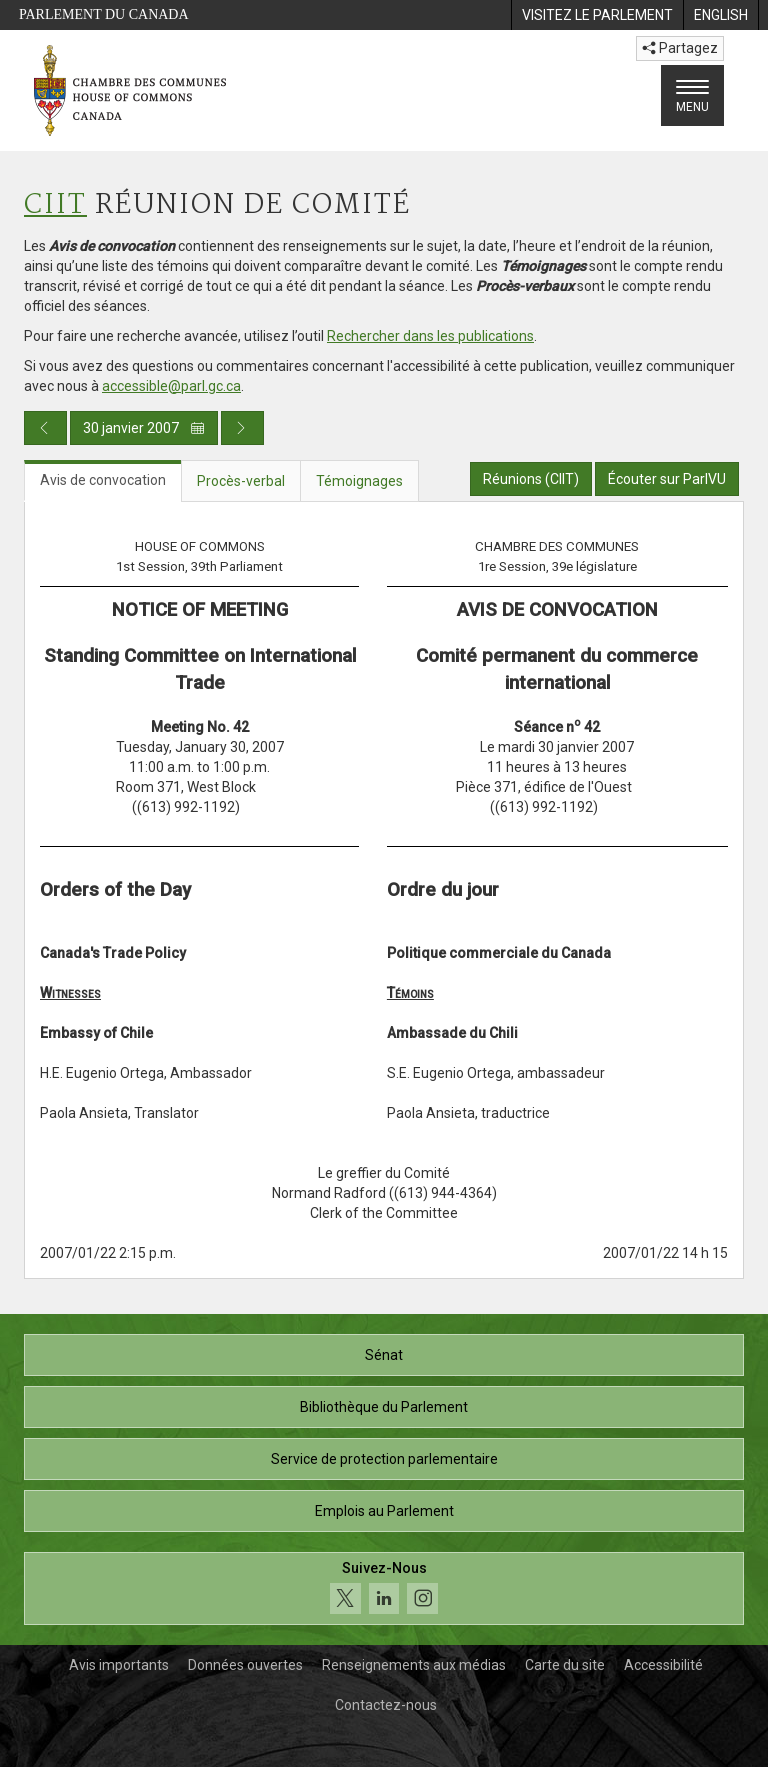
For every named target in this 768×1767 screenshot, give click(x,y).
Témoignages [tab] (359, 481)
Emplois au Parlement (384, 1511)
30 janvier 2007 (144, 428)
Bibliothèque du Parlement (384, 1407)
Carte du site (565, 1665)
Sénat (384, 1355)
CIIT (55, 205)
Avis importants (119, 1665)
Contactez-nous (386, 1705)
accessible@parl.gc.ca (171, 386)
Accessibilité (663, 1665)
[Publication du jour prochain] (242, 428)
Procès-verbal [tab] (241, 481)
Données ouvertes (245, 1665)
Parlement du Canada (104, 14)
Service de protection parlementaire (384, 1459)
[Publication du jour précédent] (45, 428)
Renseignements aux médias (414, 1665)
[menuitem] (597, 15)
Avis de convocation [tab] (103, 480)
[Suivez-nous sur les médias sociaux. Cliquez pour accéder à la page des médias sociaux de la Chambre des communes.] (384, 1588)
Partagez (680, 48)
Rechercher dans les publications (430, 336)
